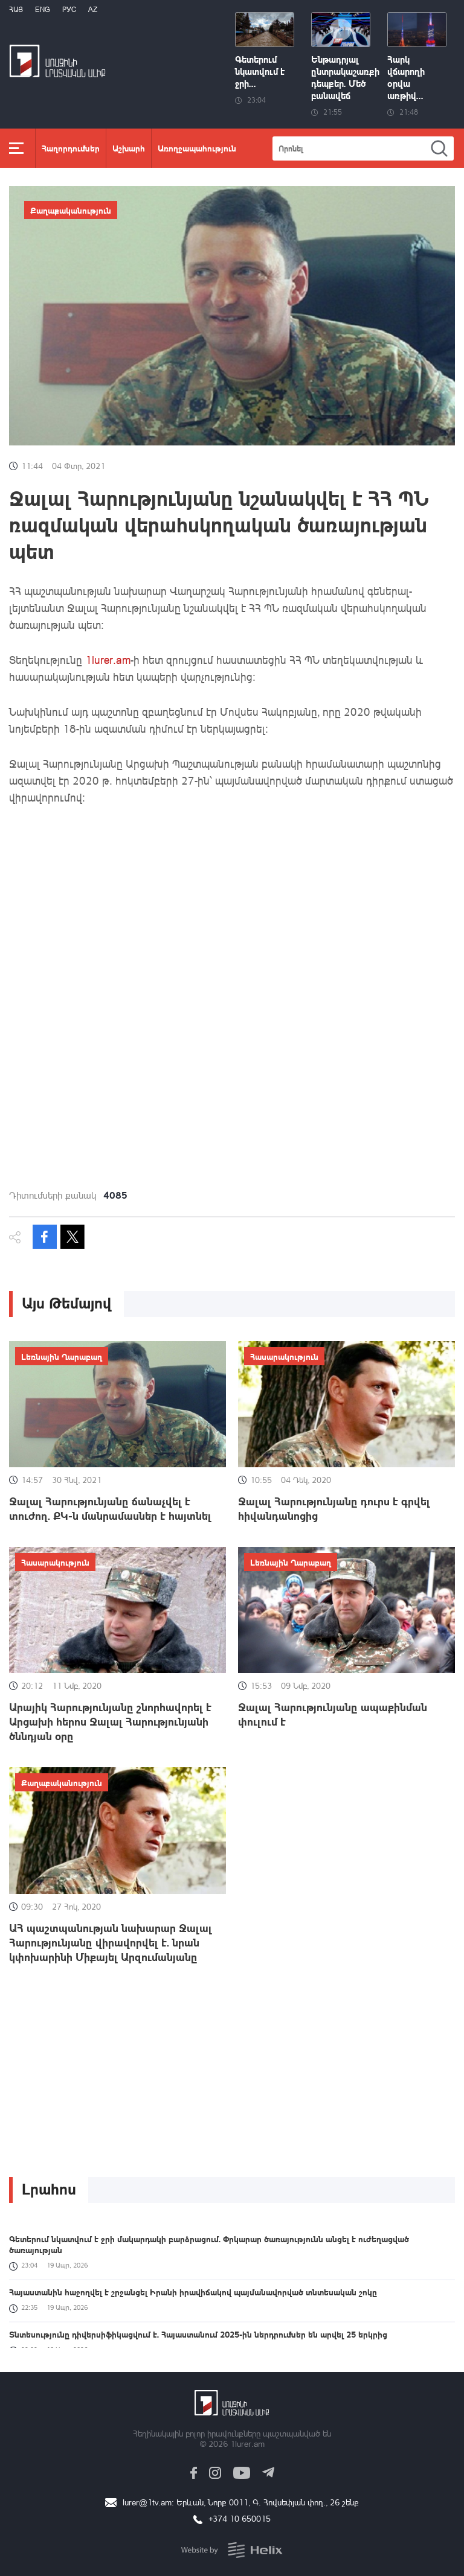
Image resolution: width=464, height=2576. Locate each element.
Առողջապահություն (197, 147)
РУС (69, 9)
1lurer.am (107, 659)
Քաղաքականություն (70, 210)
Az (92, 9)
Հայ (16, 9)
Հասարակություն (284, 1356)
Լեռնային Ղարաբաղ (61, 1356)
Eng (42, 9)
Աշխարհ (128, 147)
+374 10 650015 (239, 2518)
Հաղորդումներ (71, 147)
